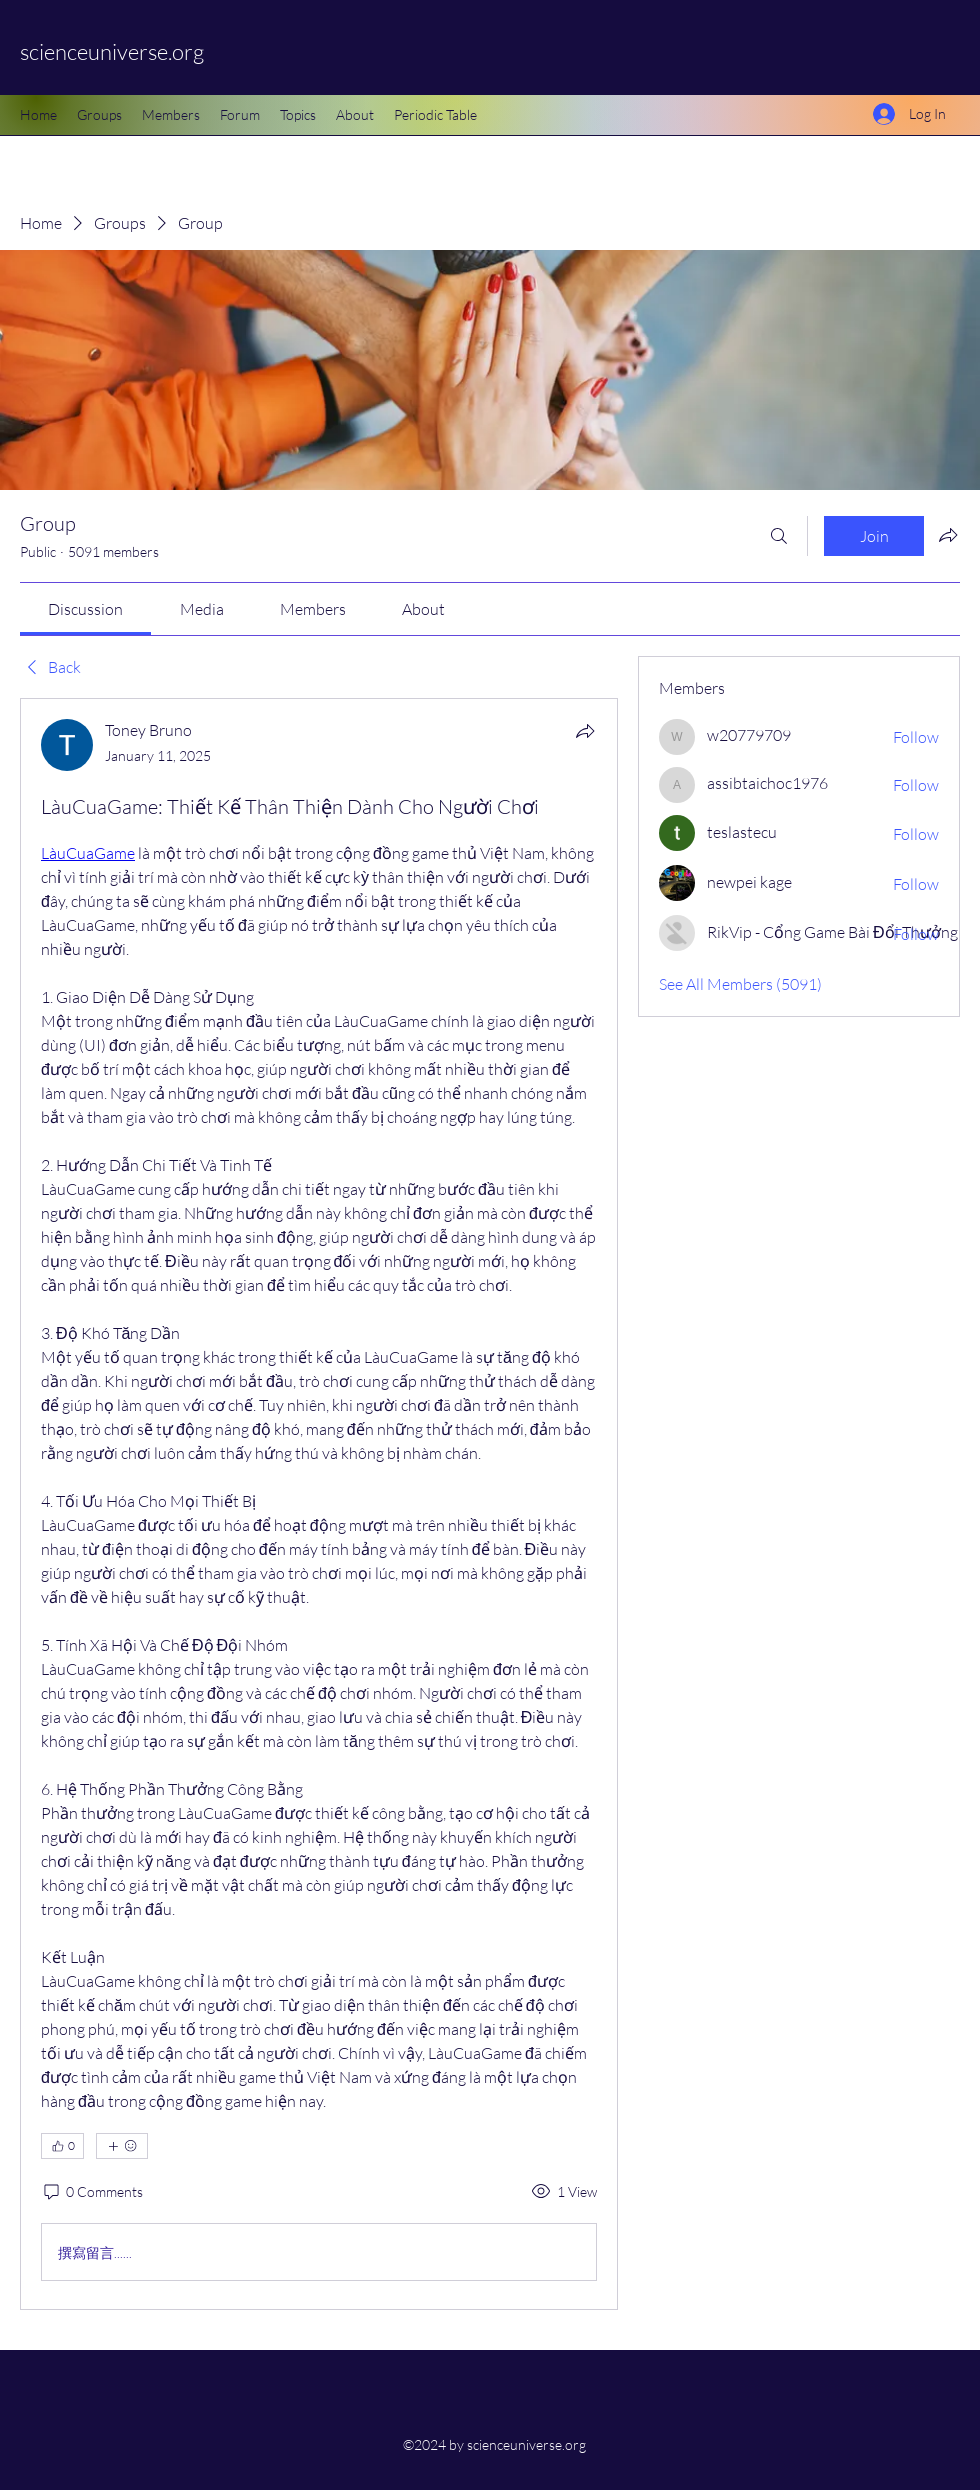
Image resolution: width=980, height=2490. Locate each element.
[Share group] (948, 535)
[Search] (779, 536)
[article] (319, 1504)
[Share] (585, 731)
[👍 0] (62, 2146)
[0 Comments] (92, 2192)
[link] (85, 609)
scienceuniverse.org (112, 51)
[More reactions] (122, 2146)
